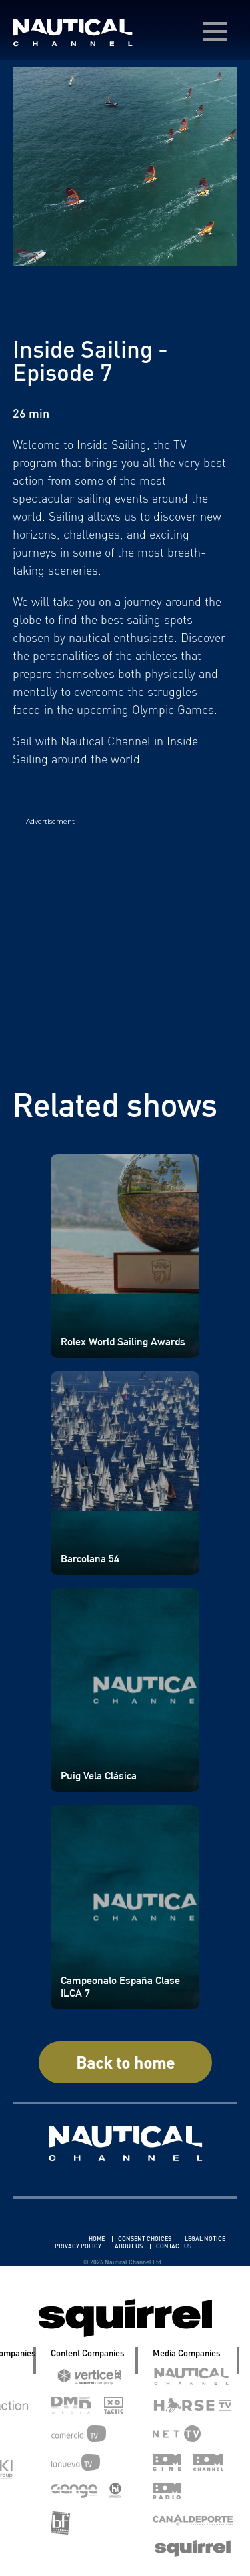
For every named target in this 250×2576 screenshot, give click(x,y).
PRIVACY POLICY (79, 2246)
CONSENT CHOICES (145, 2238)
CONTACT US (173, 2246)
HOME (97, 2238)
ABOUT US (129, 2246)
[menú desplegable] (215, 31)
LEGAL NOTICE (205, 2238)
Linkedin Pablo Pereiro (48, 2238)
